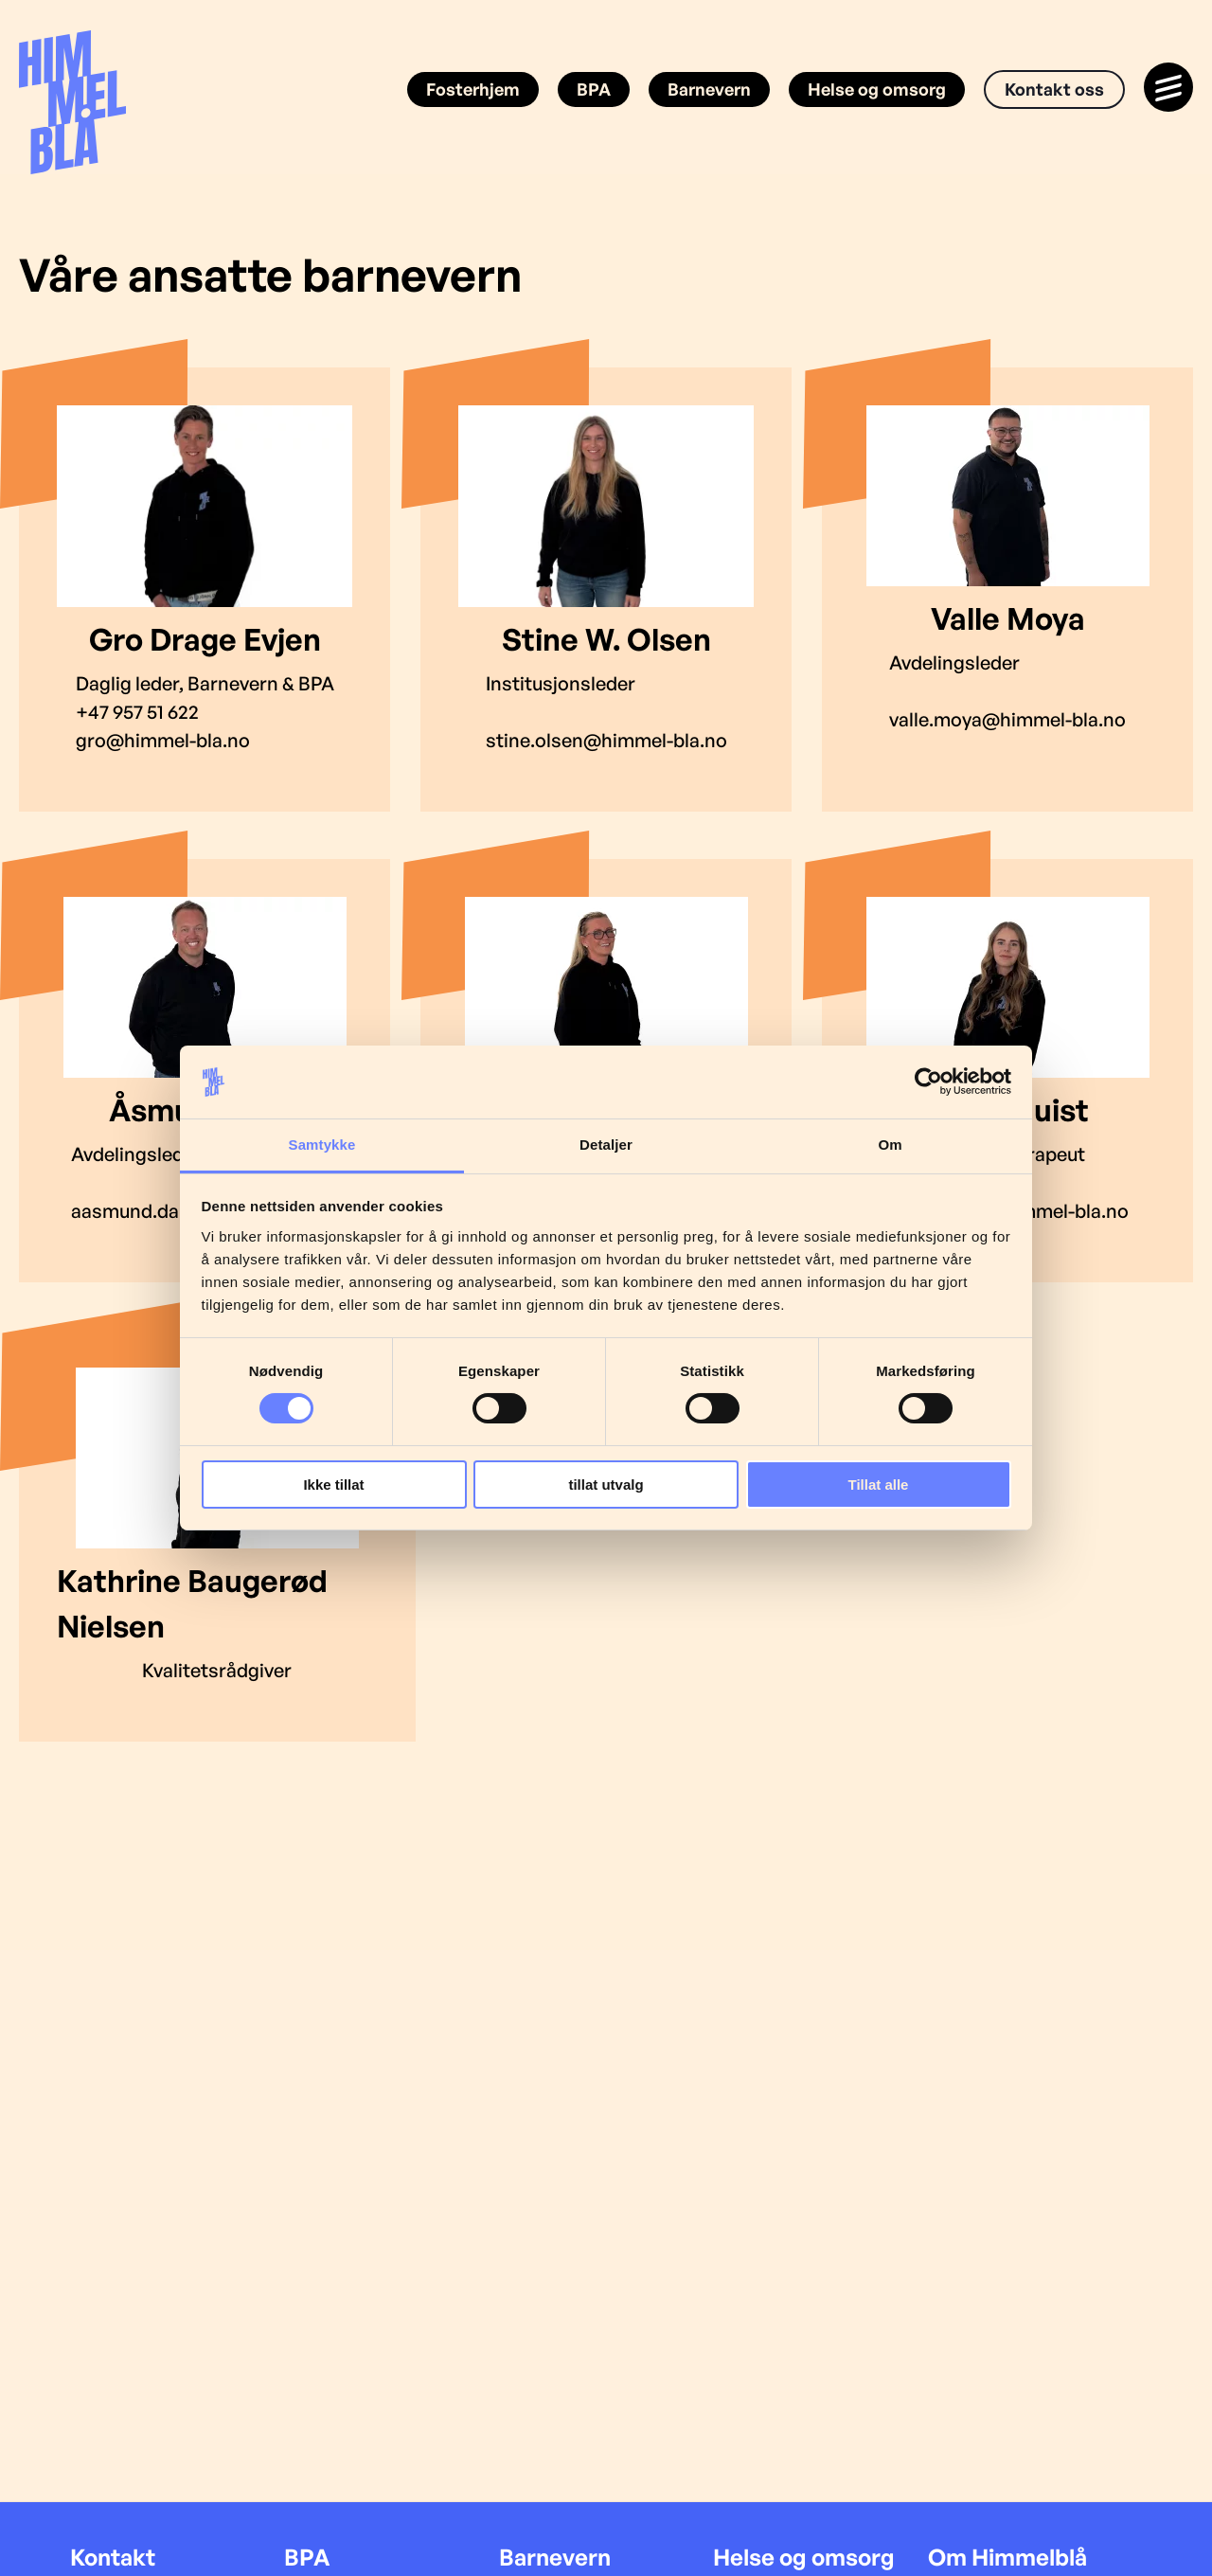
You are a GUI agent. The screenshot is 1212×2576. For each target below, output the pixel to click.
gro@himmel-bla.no (163, 740)
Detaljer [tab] (606, 1144)
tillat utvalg (605, 1484)
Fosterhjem (473, 89)
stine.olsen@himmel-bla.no (606, 740)
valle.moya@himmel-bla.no (1007, 719)
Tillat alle (878, 1484)
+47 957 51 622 (137, 712)
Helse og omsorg (877, 89)
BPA (594, 89)
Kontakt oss (1054, 89)
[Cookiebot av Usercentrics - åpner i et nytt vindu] (928, 1081)
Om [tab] (889, 1144)
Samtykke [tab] (322, 1144)
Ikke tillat (333, 1484)
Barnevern (709, 89)
